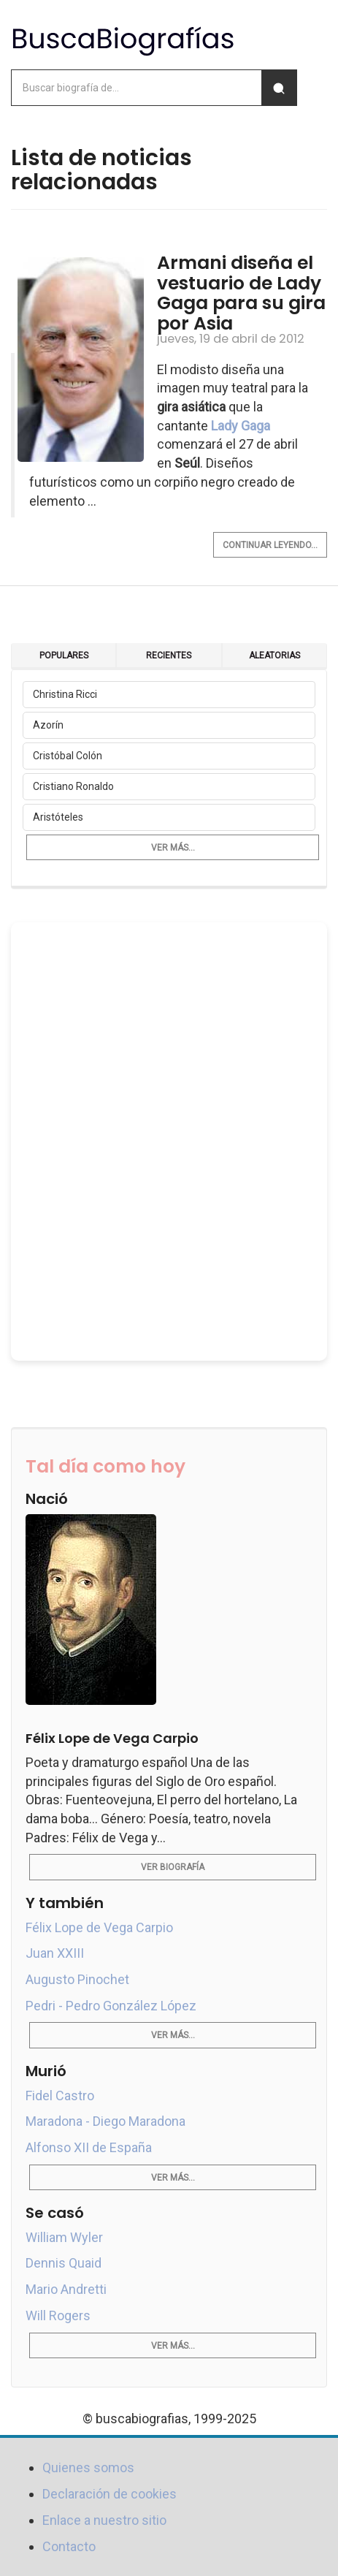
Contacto (69, 2546)
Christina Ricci (65, 694)
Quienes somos (88, 2467)
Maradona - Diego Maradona (105, 2121)
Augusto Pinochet (77, 1979)
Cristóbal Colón (67, 755)
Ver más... (173, 848)
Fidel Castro (60, 2095)
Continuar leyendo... (270, 545)
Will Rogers (58, 2315)
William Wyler (64, 2237)
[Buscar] (279, 87)
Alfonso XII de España (89, 2147)
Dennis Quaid (63, 2263)
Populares (63, 655)
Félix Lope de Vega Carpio (99, 1927)
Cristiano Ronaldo (73, 786)
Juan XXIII (55, 1953)
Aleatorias (274, 655)
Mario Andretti (66, 2289)
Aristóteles (58, 817)
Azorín (48, 725)
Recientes (168, 655)
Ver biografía (172, 1867)
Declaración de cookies (109, 2493)
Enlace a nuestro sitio (104, 2520)
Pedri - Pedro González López (111, 2005)
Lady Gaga (240, 425)
